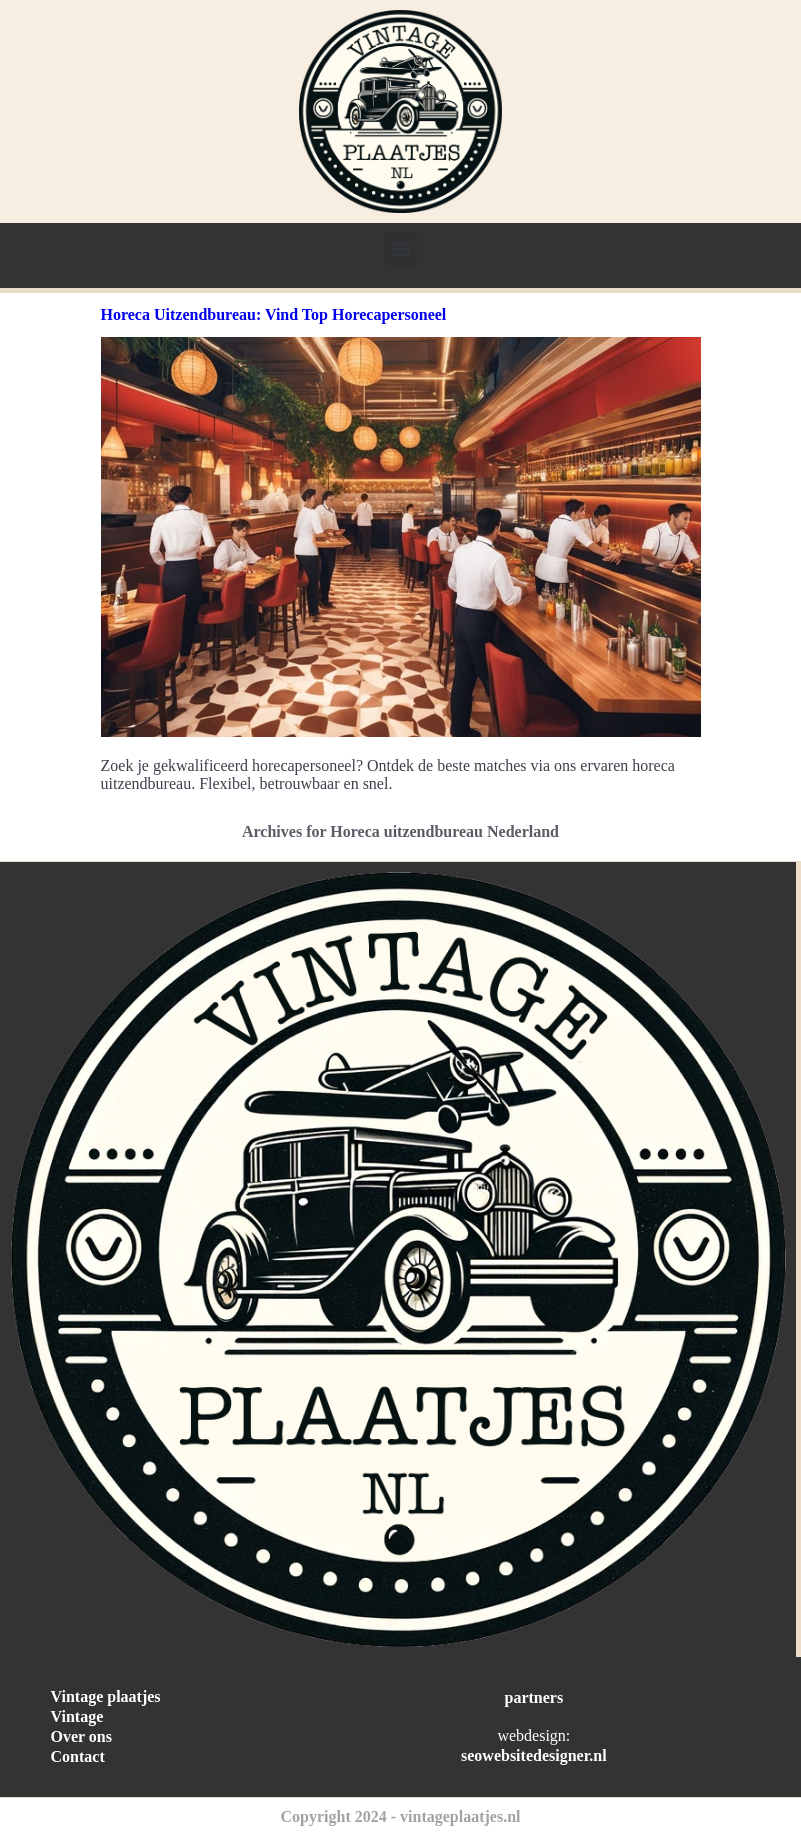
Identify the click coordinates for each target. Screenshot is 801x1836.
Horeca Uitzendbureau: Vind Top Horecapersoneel (274, 314)
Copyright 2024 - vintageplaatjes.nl (401, 1816)
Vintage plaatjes (106, 1696)
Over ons (81, 1736)
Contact (78, 1756)
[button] (400, 249)
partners (534, 1697)
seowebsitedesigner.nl (534, 1755)
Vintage (77, 1716)
